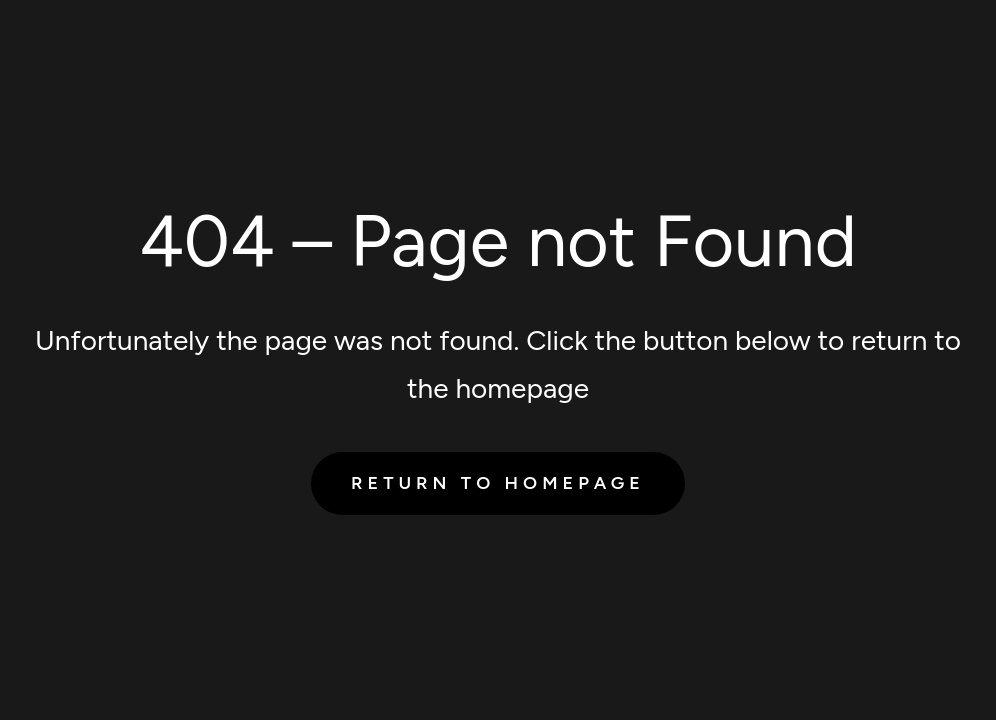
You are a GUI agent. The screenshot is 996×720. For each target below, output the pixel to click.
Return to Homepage (498, 483)
